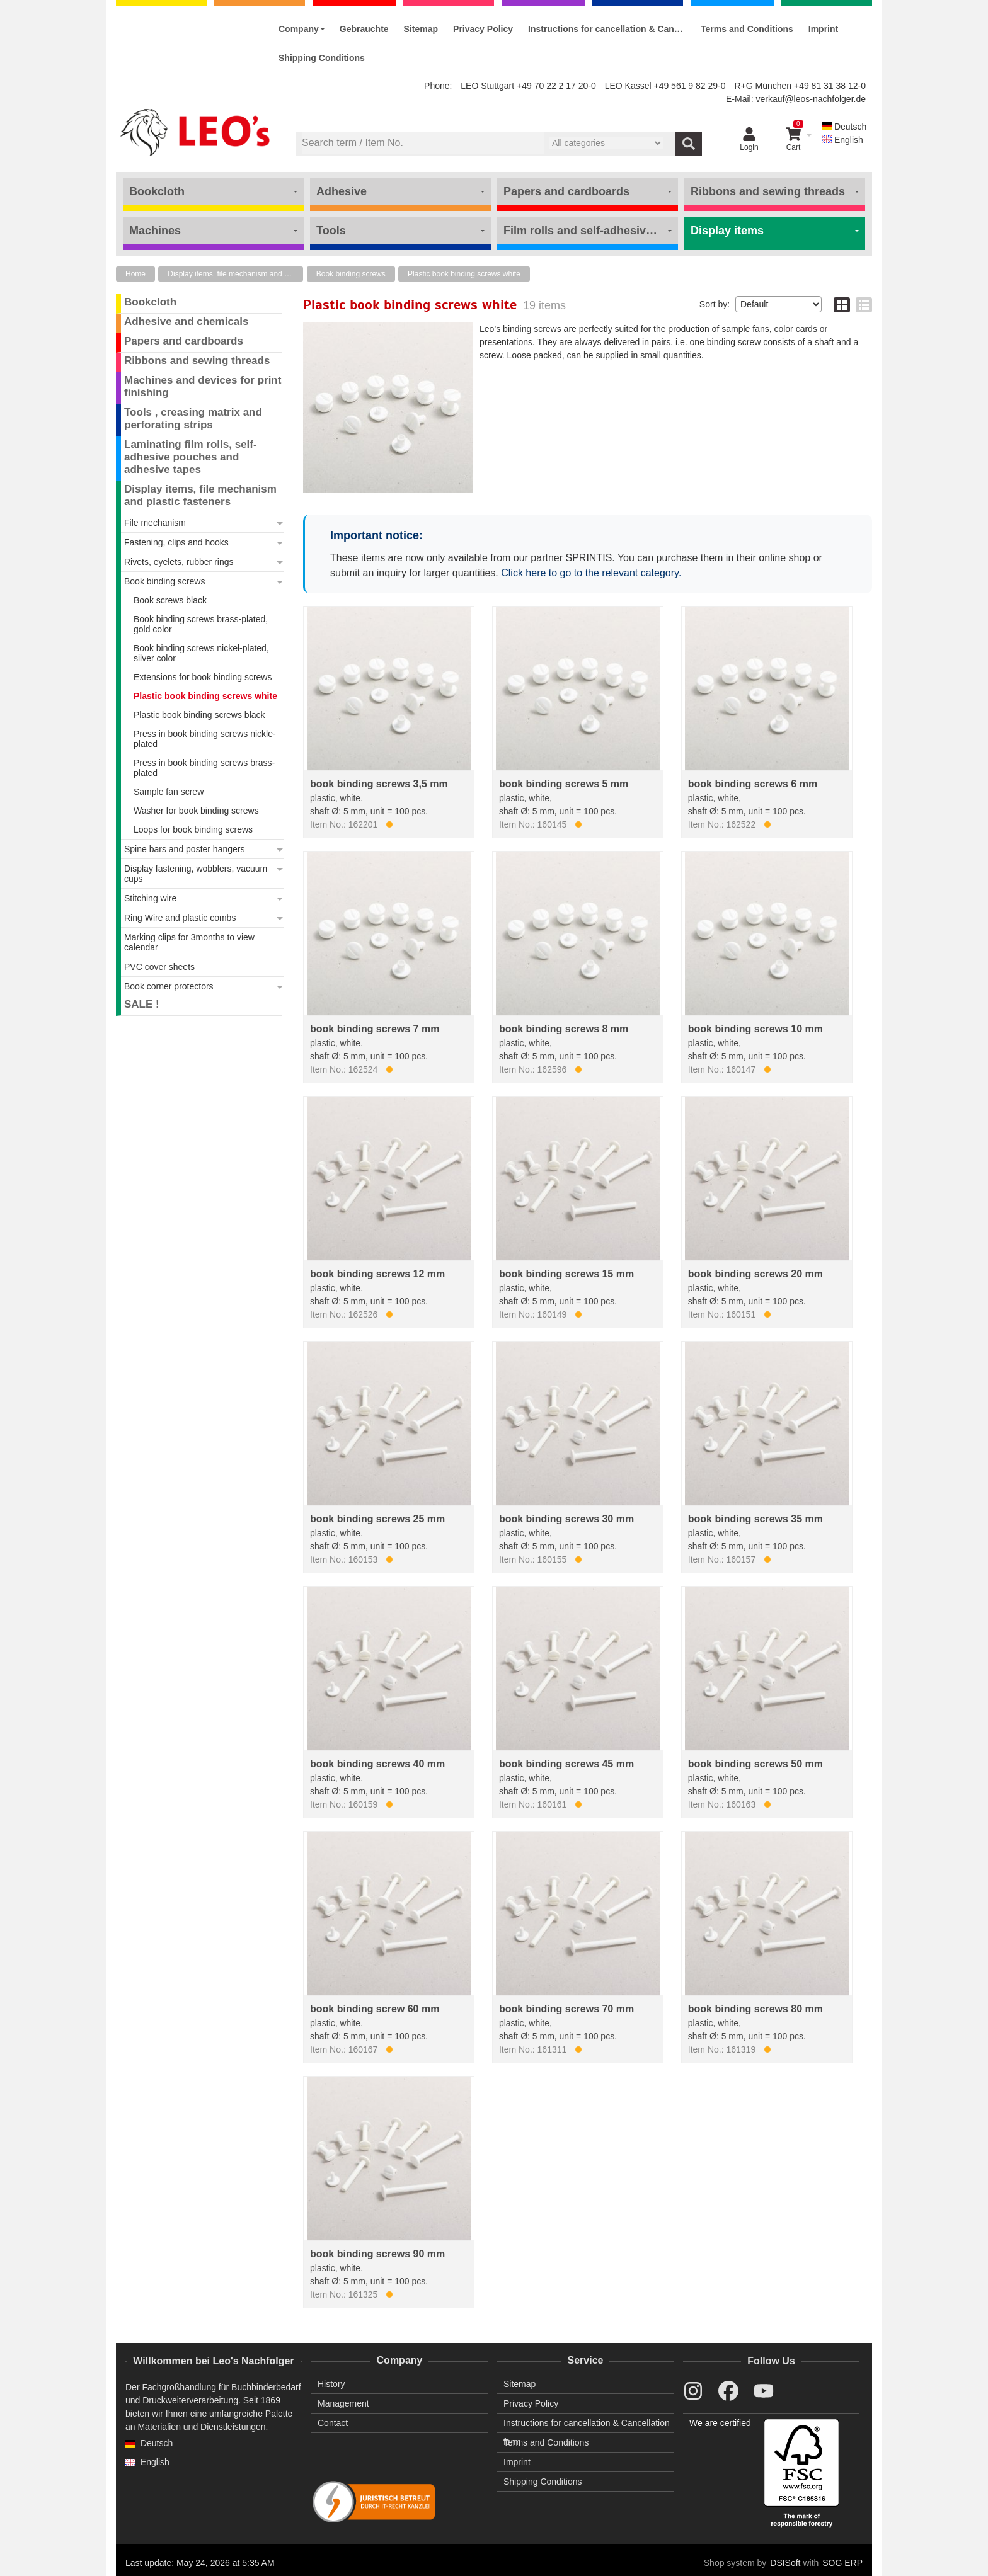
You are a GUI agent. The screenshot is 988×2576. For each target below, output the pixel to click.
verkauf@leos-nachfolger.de (810, 99)
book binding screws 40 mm (377, 1763)
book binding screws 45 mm (566, 1763)
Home (135, 274)
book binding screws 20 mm (755, 1273)
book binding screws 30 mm (566, 1518)
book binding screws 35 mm (755, 1518)
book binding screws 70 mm (566, 2008)
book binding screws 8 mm (563, 1028)
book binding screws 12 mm (377, 1273)
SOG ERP (842, 2563)
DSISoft (785, 2563)
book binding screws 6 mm (752, 783)
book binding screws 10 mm (755, 1028)
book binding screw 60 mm (374, 2008)
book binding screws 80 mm (755, 2008)
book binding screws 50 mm (755, 1763)
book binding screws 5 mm (563, 783)
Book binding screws (351, 274)
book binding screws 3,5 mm (379, 783)
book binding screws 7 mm (374, 1028)
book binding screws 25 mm (377, 1518)
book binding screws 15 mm (566, 1273)
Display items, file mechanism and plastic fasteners (235, 274)
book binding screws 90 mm (377, 2253)
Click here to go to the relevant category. (591, 572)
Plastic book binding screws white (464, 274)
